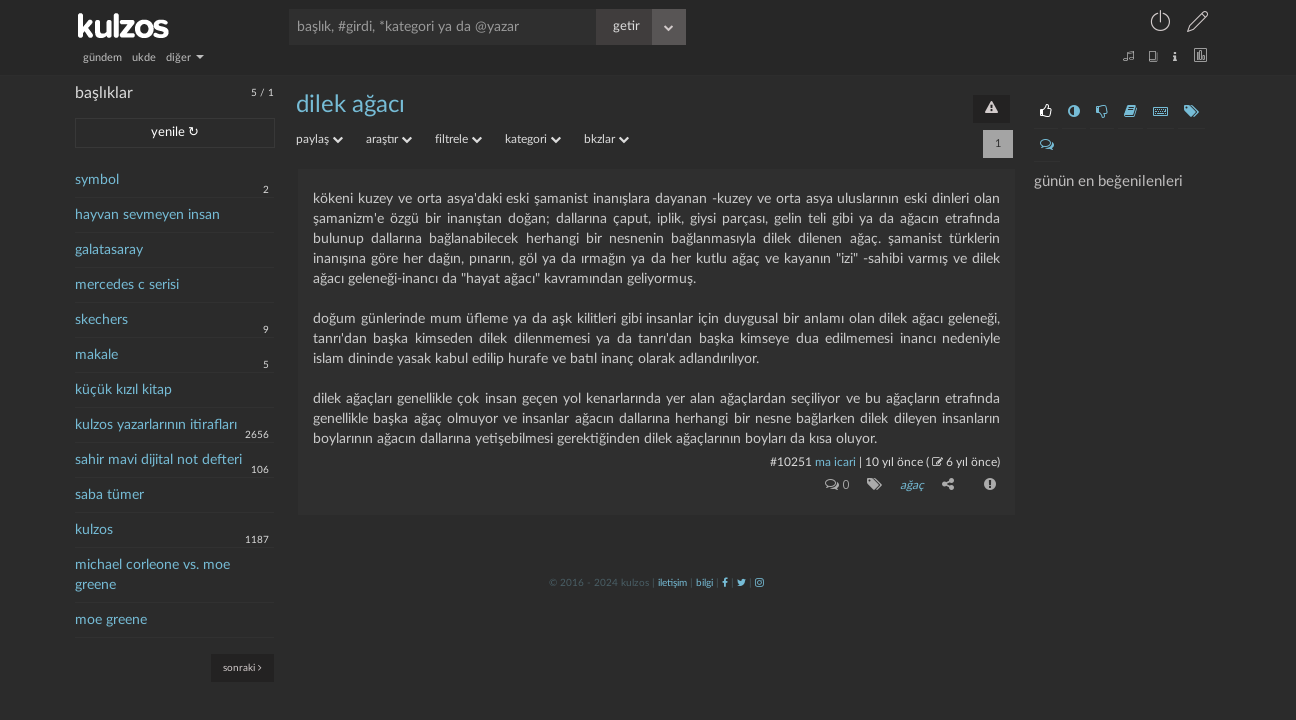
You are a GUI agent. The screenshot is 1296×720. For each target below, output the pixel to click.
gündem (102, 57)
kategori (533, 139)
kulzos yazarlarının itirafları (156, 425)
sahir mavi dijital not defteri (158, 460)
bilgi (704, 583)
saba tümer (109, 495)
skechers (101, 320)
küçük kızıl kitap (123, 390)
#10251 (791, 462)
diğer (185, 57)
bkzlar (606, 139)
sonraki (242, 667)
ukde (144, 57)
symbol (97, 180)
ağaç (912, 485)
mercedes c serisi (127, 285)
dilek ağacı (350, 105)
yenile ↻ (175, 132)
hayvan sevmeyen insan (147, 215)
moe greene (111, 620)
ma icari (835, 462)
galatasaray (109, 250)
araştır (389, 139)
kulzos (94, 530)
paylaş (319, 139)
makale (96, 355)
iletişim (672, 583)
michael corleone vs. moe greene (152, 575)
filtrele (458, 139)
